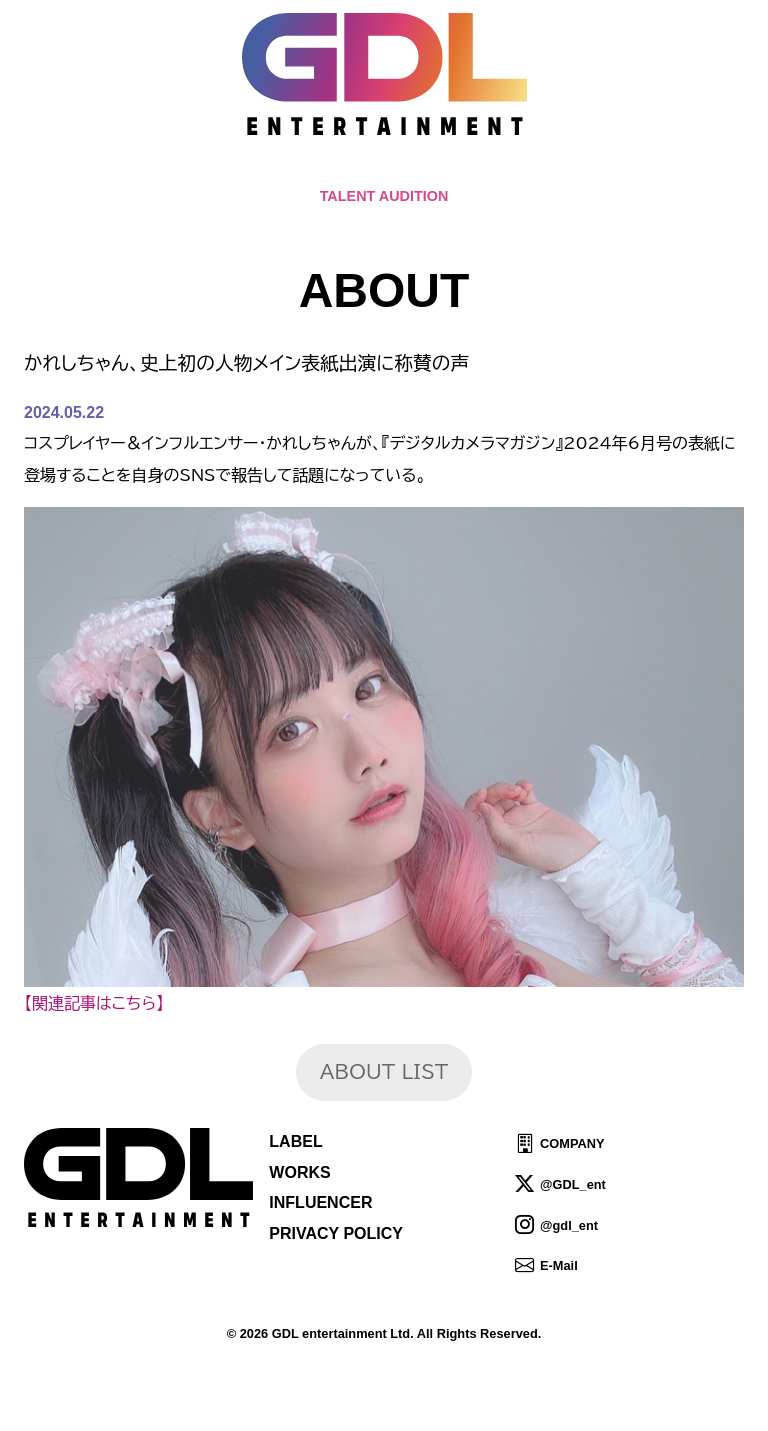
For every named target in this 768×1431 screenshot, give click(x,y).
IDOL (543, 170)
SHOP (607, 170)
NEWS (314, 170)
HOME (162, 170)
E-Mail (559, 1265)
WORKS (299, 1172)
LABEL (295, 1141)
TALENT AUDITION (384, 196)
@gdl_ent (569, 1224)
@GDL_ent (573, 1184)
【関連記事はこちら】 (94, 1003)
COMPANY (572, 1143)
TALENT (471, 170)
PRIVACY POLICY (336, 1233)
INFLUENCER (320, 1202)
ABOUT (388, 170)
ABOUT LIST (384, 1071)
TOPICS (237, 170)
